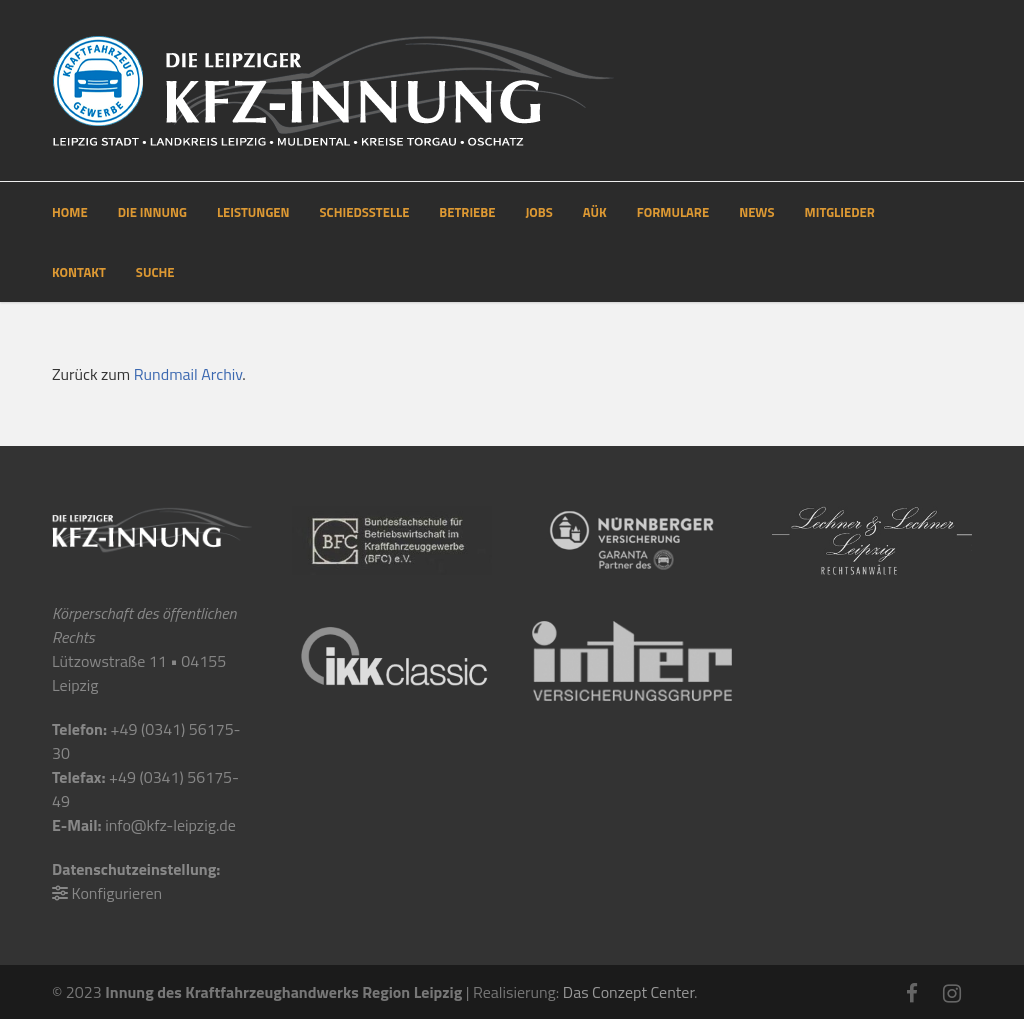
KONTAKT (79, 272)
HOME (70, 212)
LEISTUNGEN (253, 212)
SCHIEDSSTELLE (365, 212)
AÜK (595, 212)
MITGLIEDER (840, 212)
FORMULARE (673, 212)
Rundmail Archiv (188, 374)
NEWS (756, 212)
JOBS (538, 212)
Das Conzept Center (628, 992)
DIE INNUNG (152, 212)
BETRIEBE (467, 212)
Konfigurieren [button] (117, 893)
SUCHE (155, 272)
